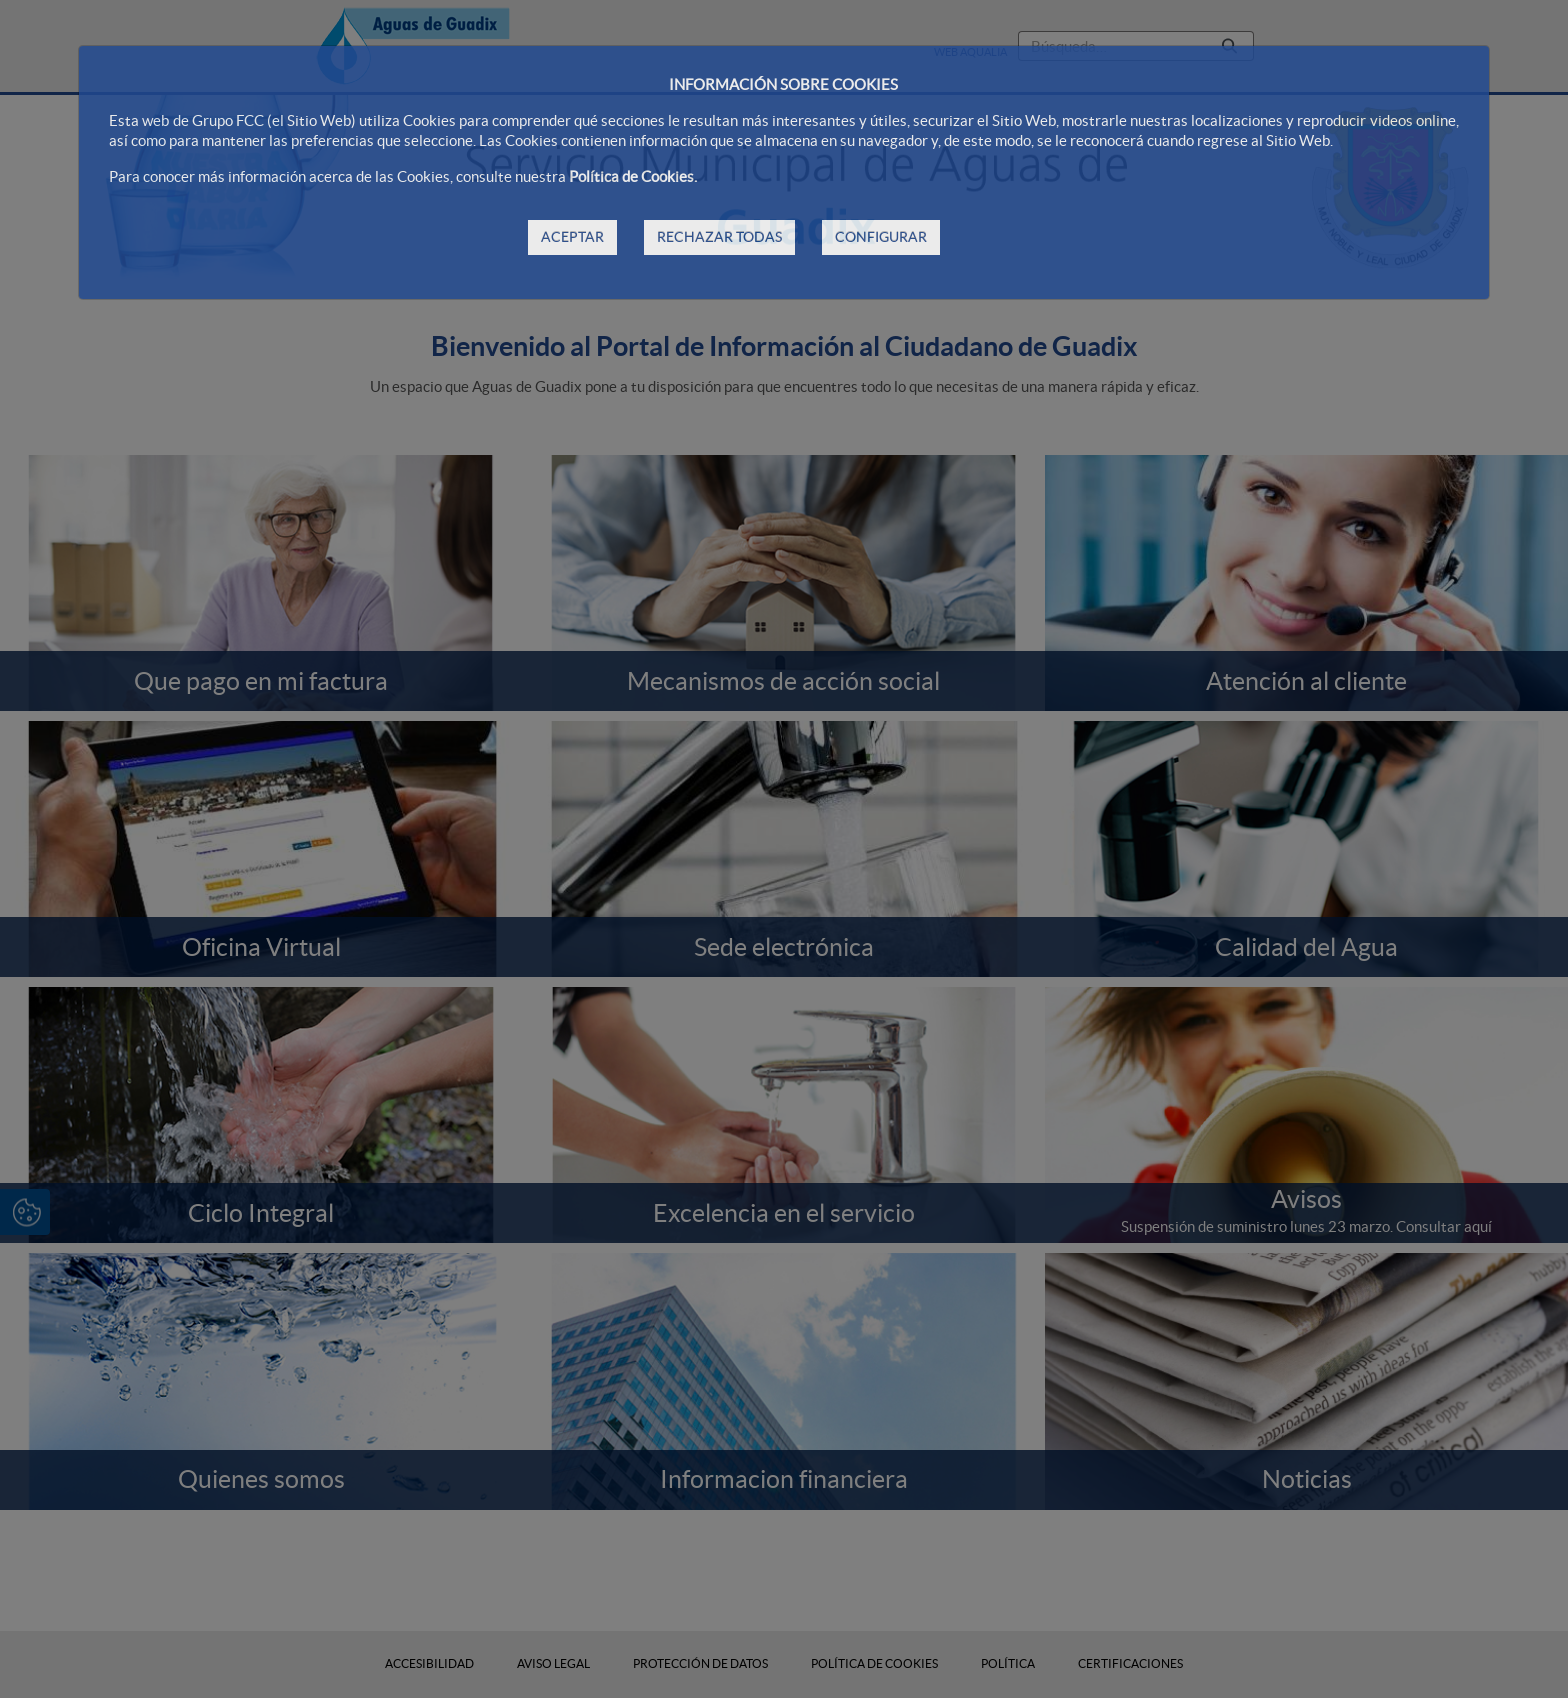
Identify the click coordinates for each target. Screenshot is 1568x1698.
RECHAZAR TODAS (719, 237)
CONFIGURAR (881, 237)
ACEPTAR (572, 237)
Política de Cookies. (633, 176)
